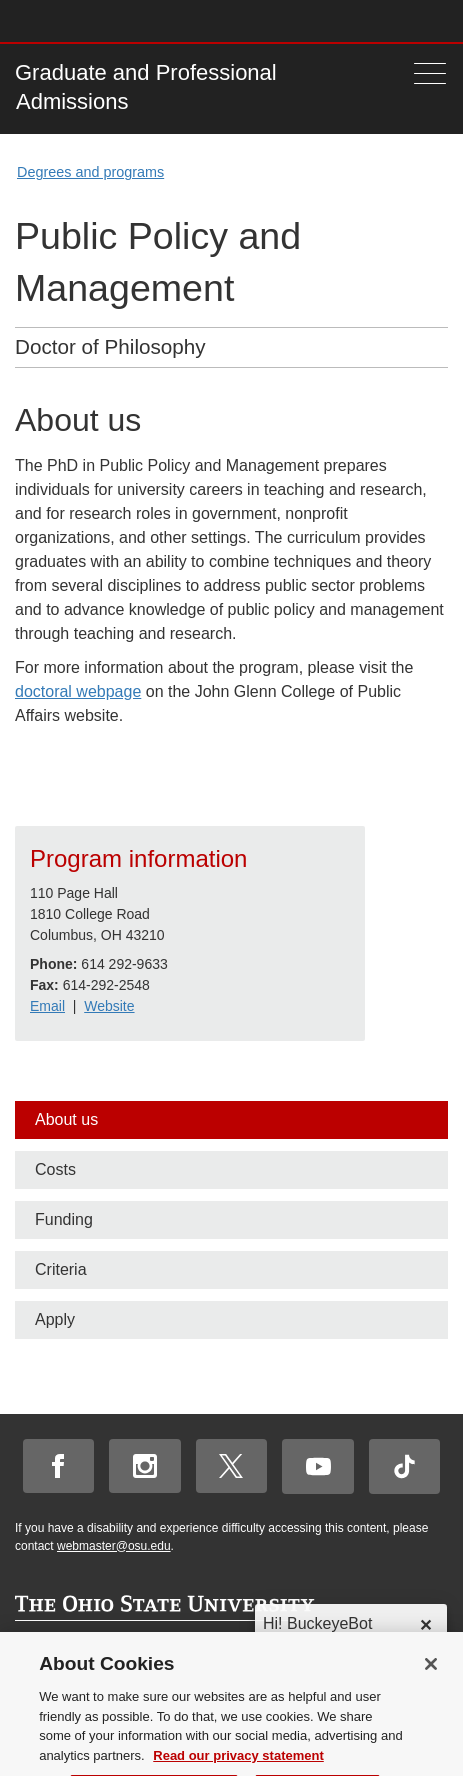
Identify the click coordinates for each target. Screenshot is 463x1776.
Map (348, 20)
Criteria (61, 1269)
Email (47, 1006)
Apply (55, 1319)
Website (109, 1006)
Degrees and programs (90, 172)
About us (66, 1119)
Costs (55, 1169)
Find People (377, 20)
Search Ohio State (436, 20)
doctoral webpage (78, 691)
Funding (64, 1219)
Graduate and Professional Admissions (146, 87)
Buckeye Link (318, 20)
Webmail (407, 20)
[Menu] (430, 73)
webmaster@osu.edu (114, 1546)
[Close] (431, 1699)
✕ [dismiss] (425, 1625)
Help (289, 20)
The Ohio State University (55, 21)
